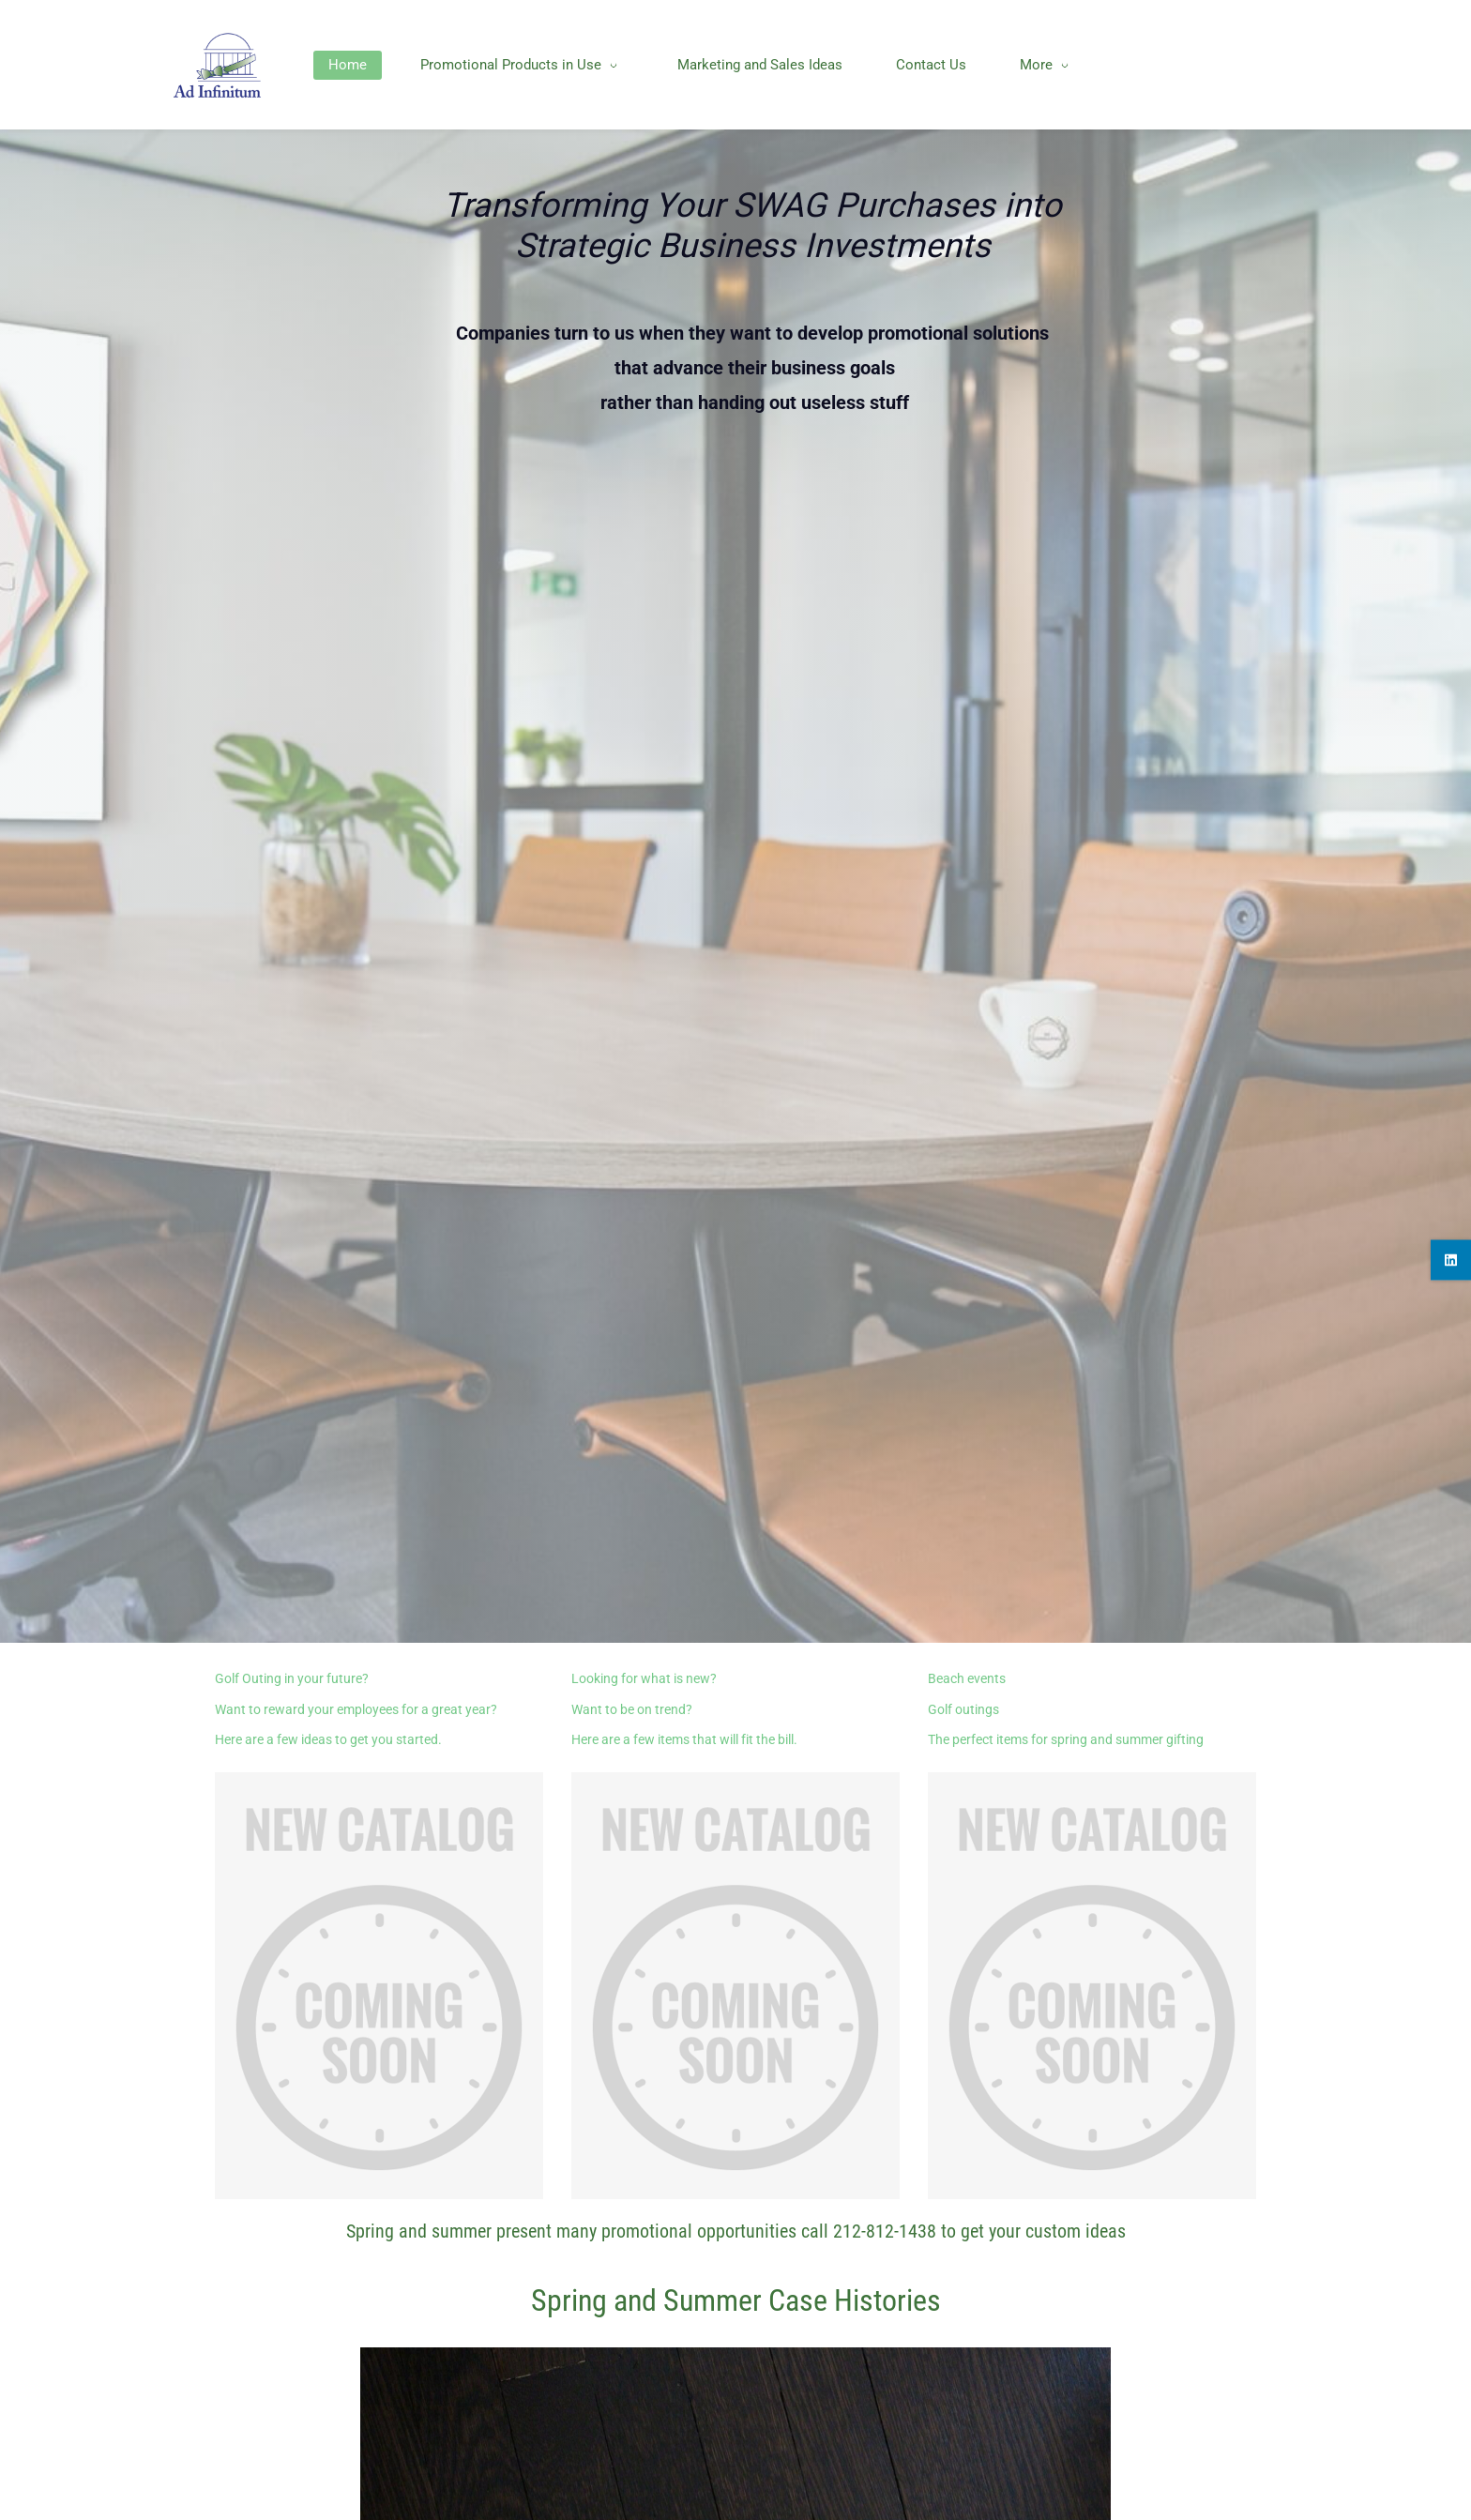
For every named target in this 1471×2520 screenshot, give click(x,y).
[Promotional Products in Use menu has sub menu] (565, 65)
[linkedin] (1451, 1260)
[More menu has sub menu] (1176, 65)
